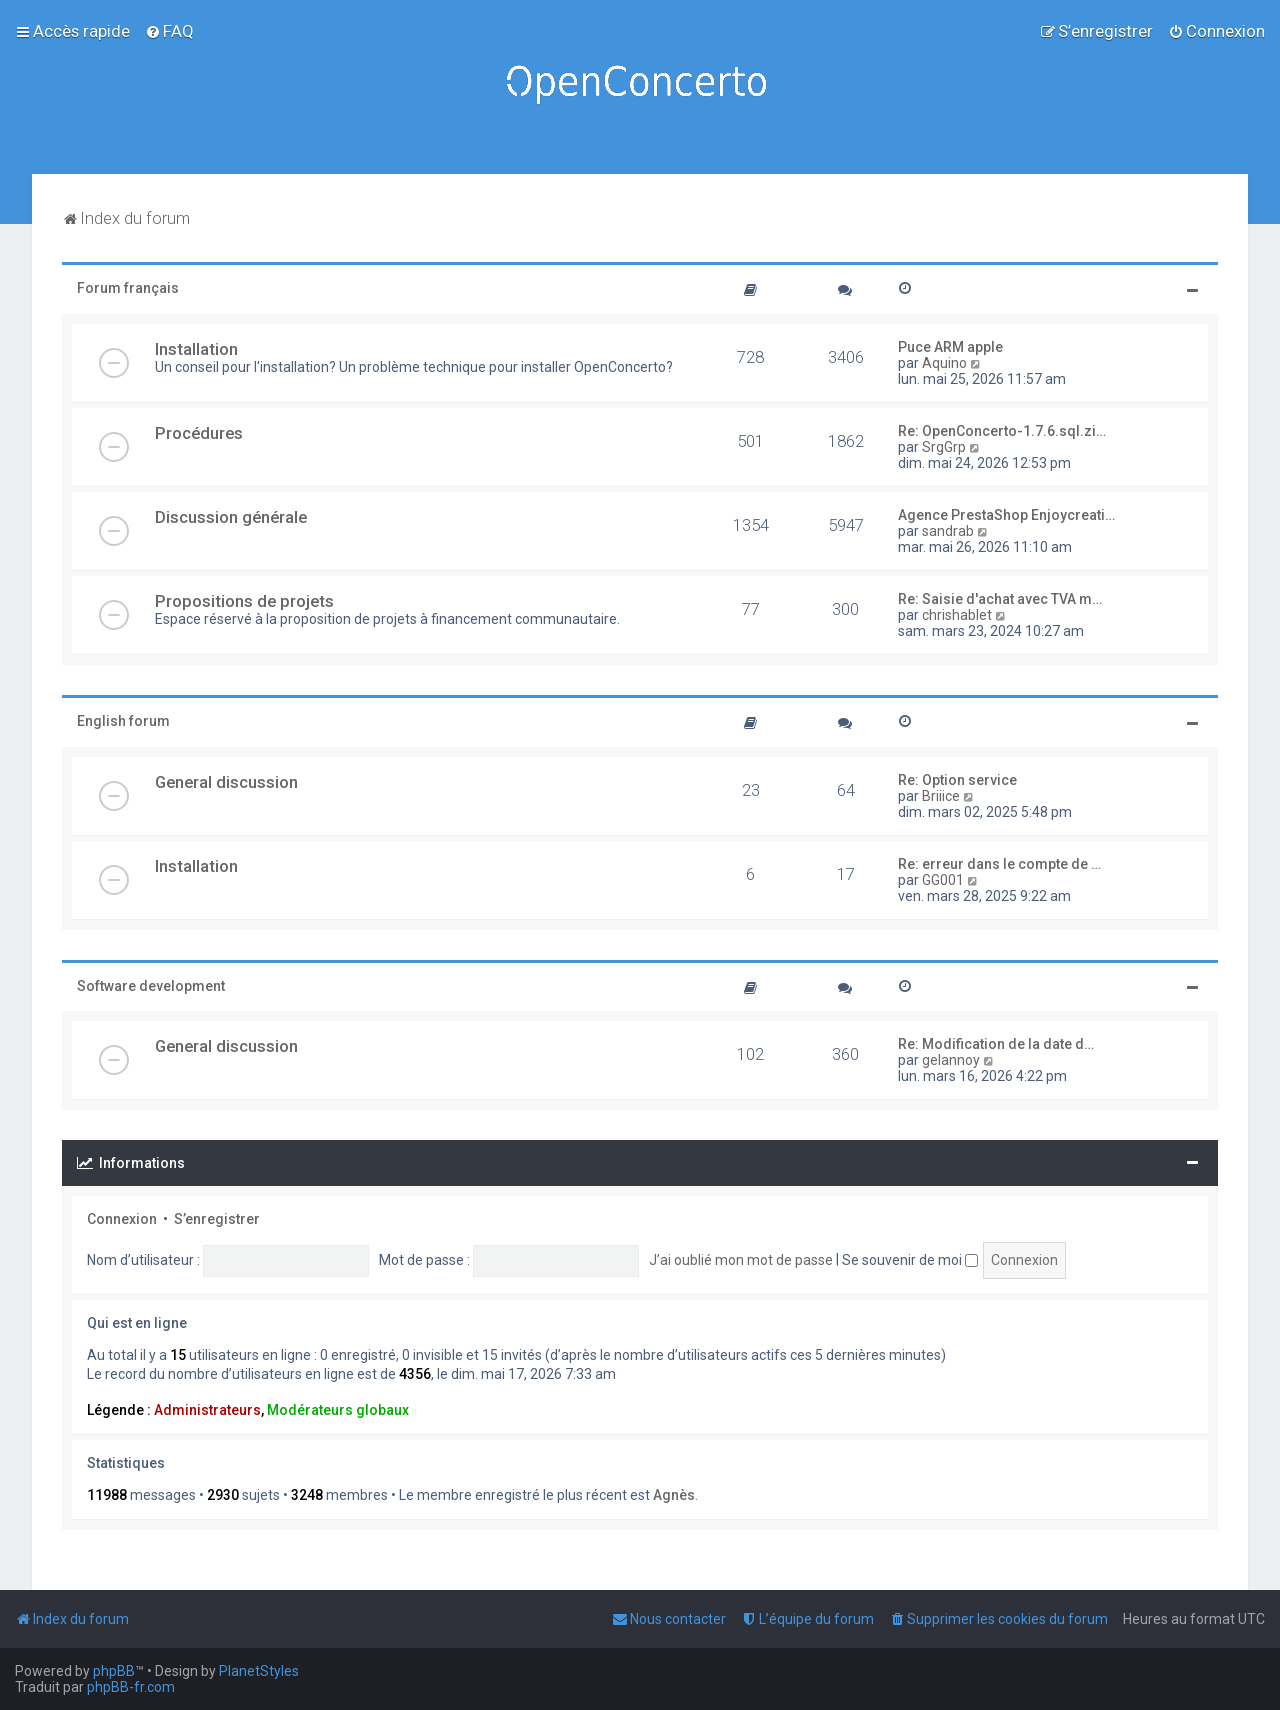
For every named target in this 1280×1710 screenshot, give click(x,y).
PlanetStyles (259, 1671)
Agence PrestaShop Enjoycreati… (1006, 515)
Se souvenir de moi (910, 1260)
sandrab (948, 531)
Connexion (122, 1219)
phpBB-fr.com (131, 1687)
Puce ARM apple (950, 347)
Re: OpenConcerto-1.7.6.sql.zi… (1002, 431)
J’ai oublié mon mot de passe (741, 1260)
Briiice (941, 796)
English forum (123, 721)
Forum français (128, 288)
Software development (151, 986)
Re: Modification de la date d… (996, 1044)
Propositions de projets (244, 601)
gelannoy (951, 1060)
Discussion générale (231, 517)
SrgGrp (944, 447)
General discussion (226, 782)
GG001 (943, 880)
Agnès (674, 1495)
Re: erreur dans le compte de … (999, 864)
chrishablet (957, 615)
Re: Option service (957, 780)
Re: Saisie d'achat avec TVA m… (1000, 599)
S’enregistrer (217, 1219)
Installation (196, 349)
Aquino (944, 363)
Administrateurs (207, 1410)
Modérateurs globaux (338, 1410)
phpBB (114, 1671)
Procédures (199, 433)
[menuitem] (169, 31)
